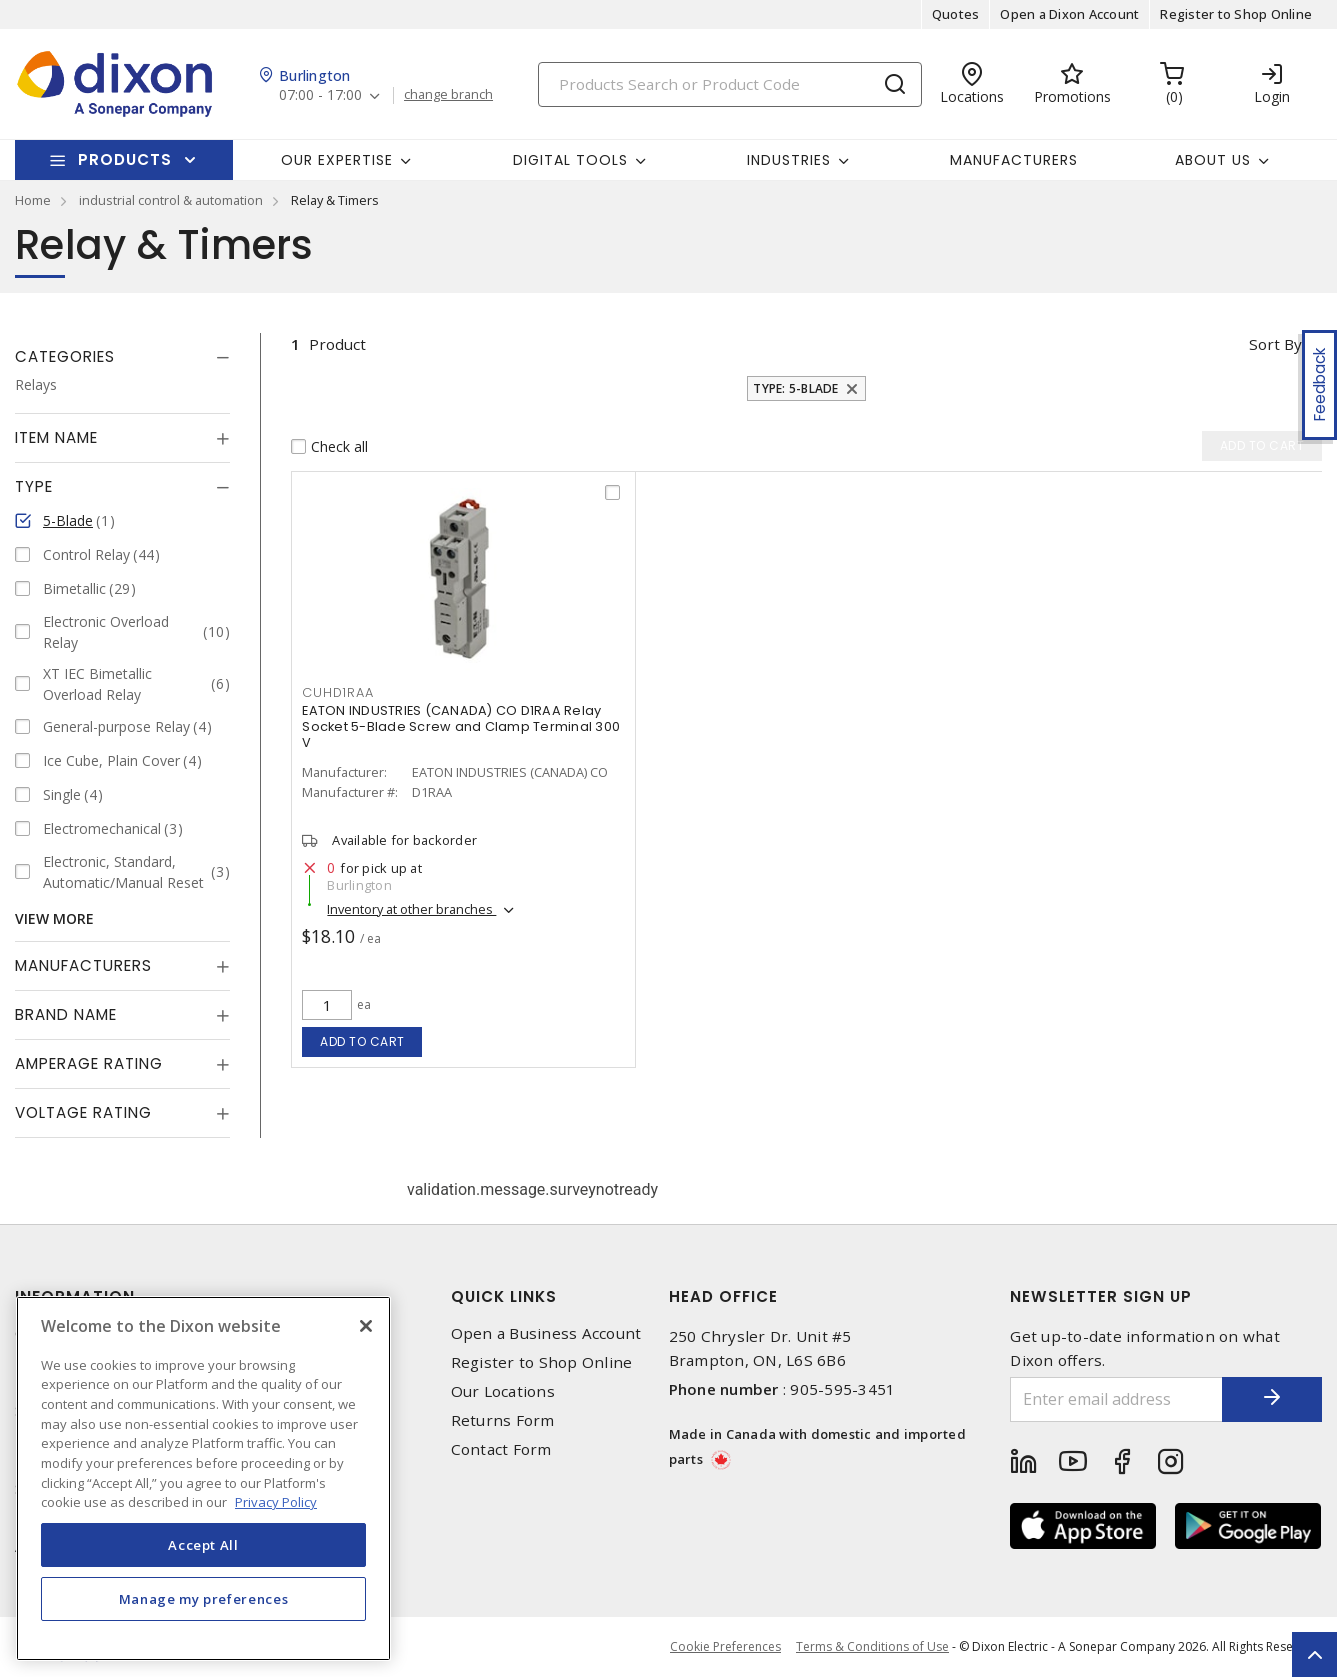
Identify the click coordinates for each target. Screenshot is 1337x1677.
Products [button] (125, 159)
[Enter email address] (1116, 1399)
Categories (65, 356)
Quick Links (504, 1296)
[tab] (122, 357)
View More (54, 918)
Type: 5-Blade (795, 388)
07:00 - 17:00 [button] (320, 95)
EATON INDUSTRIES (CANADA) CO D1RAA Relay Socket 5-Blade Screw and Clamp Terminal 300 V (461, 726)
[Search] (730, 84)
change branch (448, 95)
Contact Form (501, 1449)
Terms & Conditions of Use (872, 1646)
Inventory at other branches (411, 909)
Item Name (56, 437)
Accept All (203, 1545)
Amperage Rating (89, 1063)
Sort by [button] (1275, 344)
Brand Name (66, 1014)
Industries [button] (789, 160)
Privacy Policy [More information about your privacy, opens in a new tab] (276, 1502)
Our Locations (503, 1391)
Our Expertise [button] (337, 160)
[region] (203, 1478)
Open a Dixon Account (1069, 14)
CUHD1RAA (337, 692)
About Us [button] (1213, 160)
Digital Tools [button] (570, 160)
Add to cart (362, 1041)
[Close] (366, 1326)
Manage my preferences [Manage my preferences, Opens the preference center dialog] (204, 1599)
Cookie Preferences (725, 1647)
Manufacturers (1014, 160)
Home (33, 200)
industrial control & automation (171, 200)
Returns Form (503, 1420)
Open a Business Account (546, 1333)
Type (34, 486)
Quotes (956, 14)
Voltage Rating (83, 1112)
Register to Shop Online (1236, 14)
